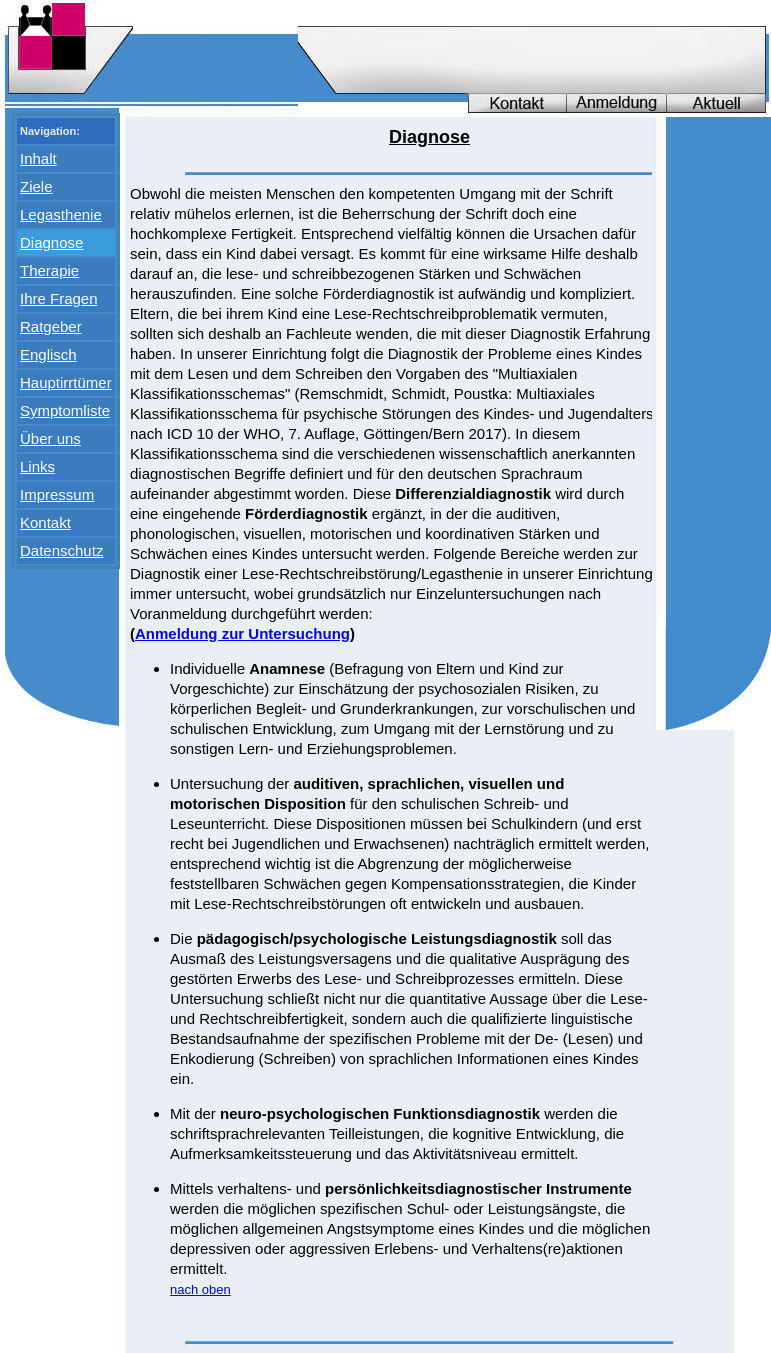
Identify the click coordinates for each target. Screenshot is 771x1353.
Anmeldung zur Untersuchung (242, 633)
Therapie (49, 270)
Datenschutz (61, 550)
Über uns (50, 438)
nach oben (200, 1289)
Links (37, 466)
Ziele (36, 186)
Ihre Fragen (59, 298)
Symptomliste (65, 410)
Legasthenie (61, 214)
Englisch (48, 354)
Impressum (57, 494)
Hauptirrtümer (66, 382)
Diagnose (51, 242)
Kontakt (45, 522)
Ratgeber (51, 326)
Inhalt (38, 158)
